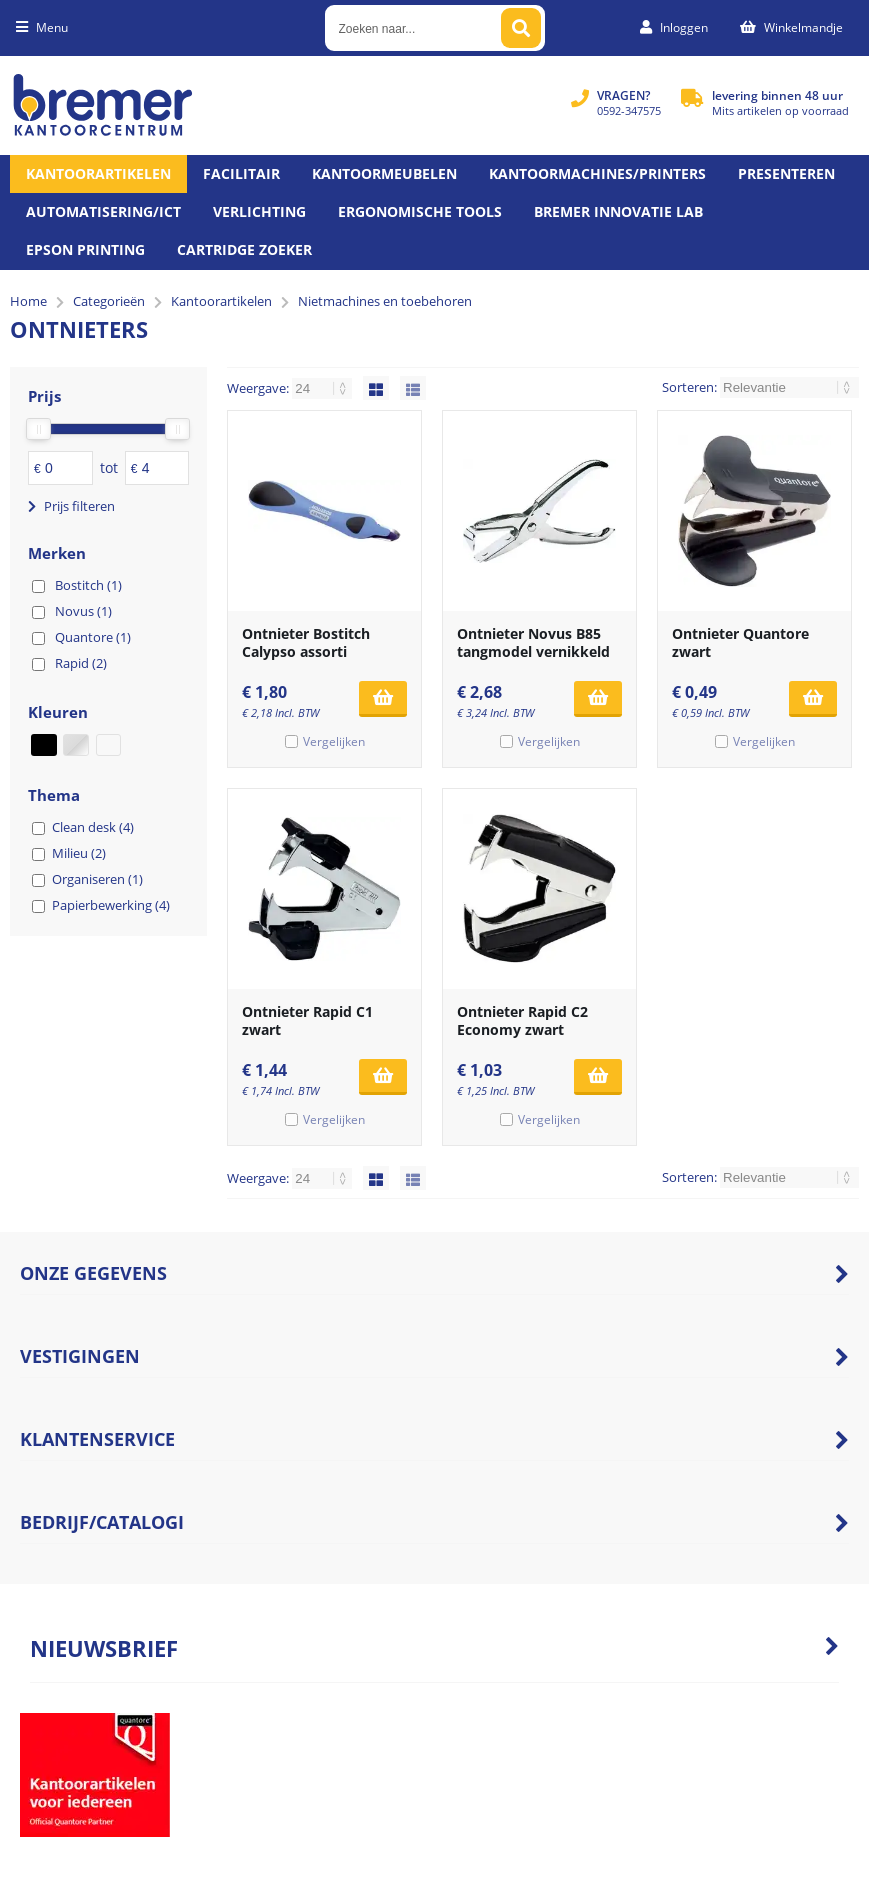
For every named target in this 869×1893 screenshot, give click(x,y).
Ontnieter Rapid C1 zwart (307, 1020)
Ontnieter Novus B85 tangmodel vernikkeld (533, 642)
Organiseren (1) (97, 879)
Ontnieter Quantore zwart (740, 642)
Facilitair (241, 173)
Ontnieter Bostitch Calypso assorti (306, 642)
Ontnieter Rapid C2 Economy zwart (522, 1020)
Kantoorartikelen (98, 173)
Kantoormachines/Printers (597, 173)
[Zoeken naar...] (521, 28)
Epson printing (85, 249)
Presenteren (786, 173)
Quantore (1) (93, 637)
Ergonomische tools (420, 211)
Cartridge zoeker (244, 249)
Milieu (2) (79, 853)
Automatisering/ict (103, 211)
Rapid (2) (81, 663)
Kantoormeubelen (384, 173)
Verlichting (259, 211)
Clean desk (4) (93, 827)
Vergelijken (334, 741)
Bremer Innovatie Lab (618, 211)
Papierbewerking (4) (111, 905)
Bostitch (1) (88, 585)
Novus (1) (83, 611)
